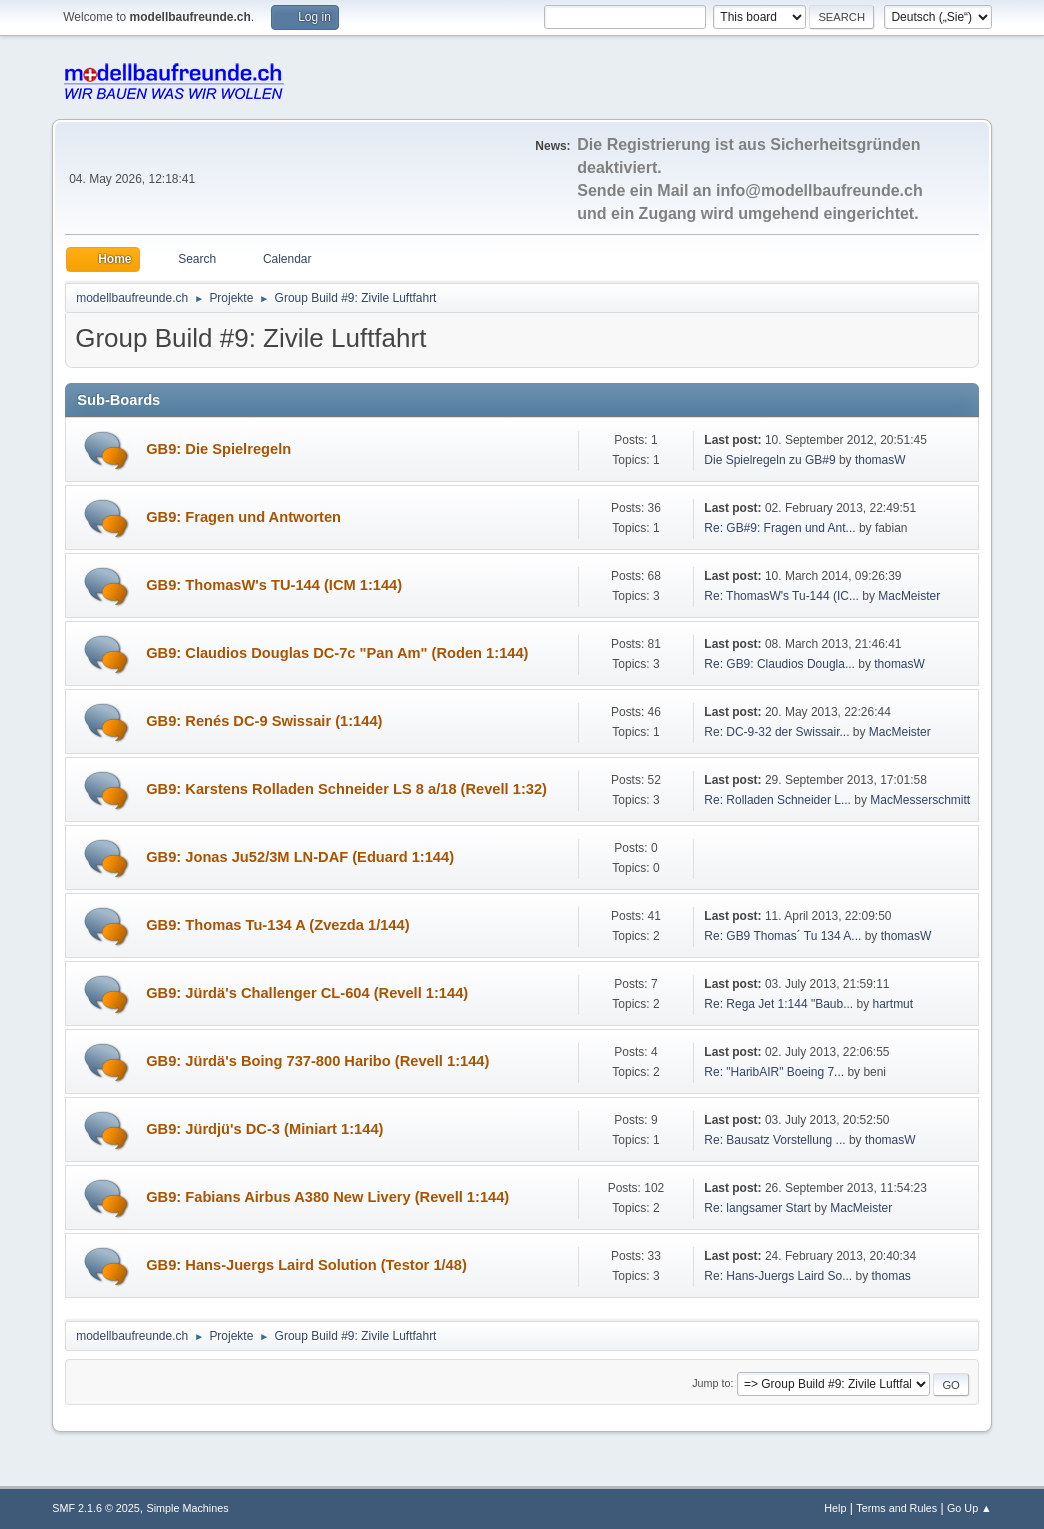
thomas (891, 1276)
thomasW (880, 460)
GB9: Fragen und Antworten (243, 517)
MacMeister (909, 596)
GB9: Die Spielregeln (218, 449)
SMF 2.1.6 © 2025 (96, 1508)
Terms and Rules (896, 1508)
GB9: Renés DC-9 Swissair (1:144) (264, 721)
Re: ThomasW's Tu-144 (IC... (781, 596)
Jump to (711, 1383)
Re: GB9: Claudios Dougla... (779, 664)
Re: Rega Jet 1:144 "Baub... (778, 1004)
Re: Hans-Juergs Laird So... (778, 1276)
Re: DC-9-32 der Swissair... (776, 732)
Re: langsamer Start (757, 1208)
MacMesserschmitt (920, 800)
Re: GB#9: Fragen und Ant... (779, 528)
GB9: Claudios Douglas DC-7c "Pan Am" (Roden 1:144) (337, 653)
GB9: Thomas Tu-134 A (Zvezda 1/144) (277, 925)
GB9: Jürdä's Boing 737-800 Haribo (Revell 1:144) (317, 1061)
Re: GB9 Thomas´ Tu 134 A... (782, 936)
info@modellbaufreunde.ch (819, 190)
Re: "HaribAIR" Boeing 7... (774, 1072)
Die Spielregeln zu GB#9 (769, 460)
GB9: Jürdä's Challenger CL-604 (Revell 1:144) (307, 993)
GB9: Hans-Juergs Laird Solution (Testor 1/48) (306, 1265)
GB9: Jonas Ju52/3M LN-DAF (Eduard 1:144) (300, 857)
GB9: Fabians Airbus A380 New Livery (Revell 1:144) (327, 1197)
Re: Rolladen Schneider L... (777, 800)
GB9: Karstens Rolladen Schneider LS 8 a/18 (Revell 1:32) (346, 789)
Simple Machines (188, 1508)
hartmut (892, 1004)
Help (835, 1508)
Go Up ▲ (969, 1508)
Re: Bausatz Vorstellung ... (774, 1140)
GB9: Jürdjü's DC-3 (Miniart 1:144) (264, 1129)
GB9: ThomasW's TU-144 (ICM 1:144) (274, 585)
